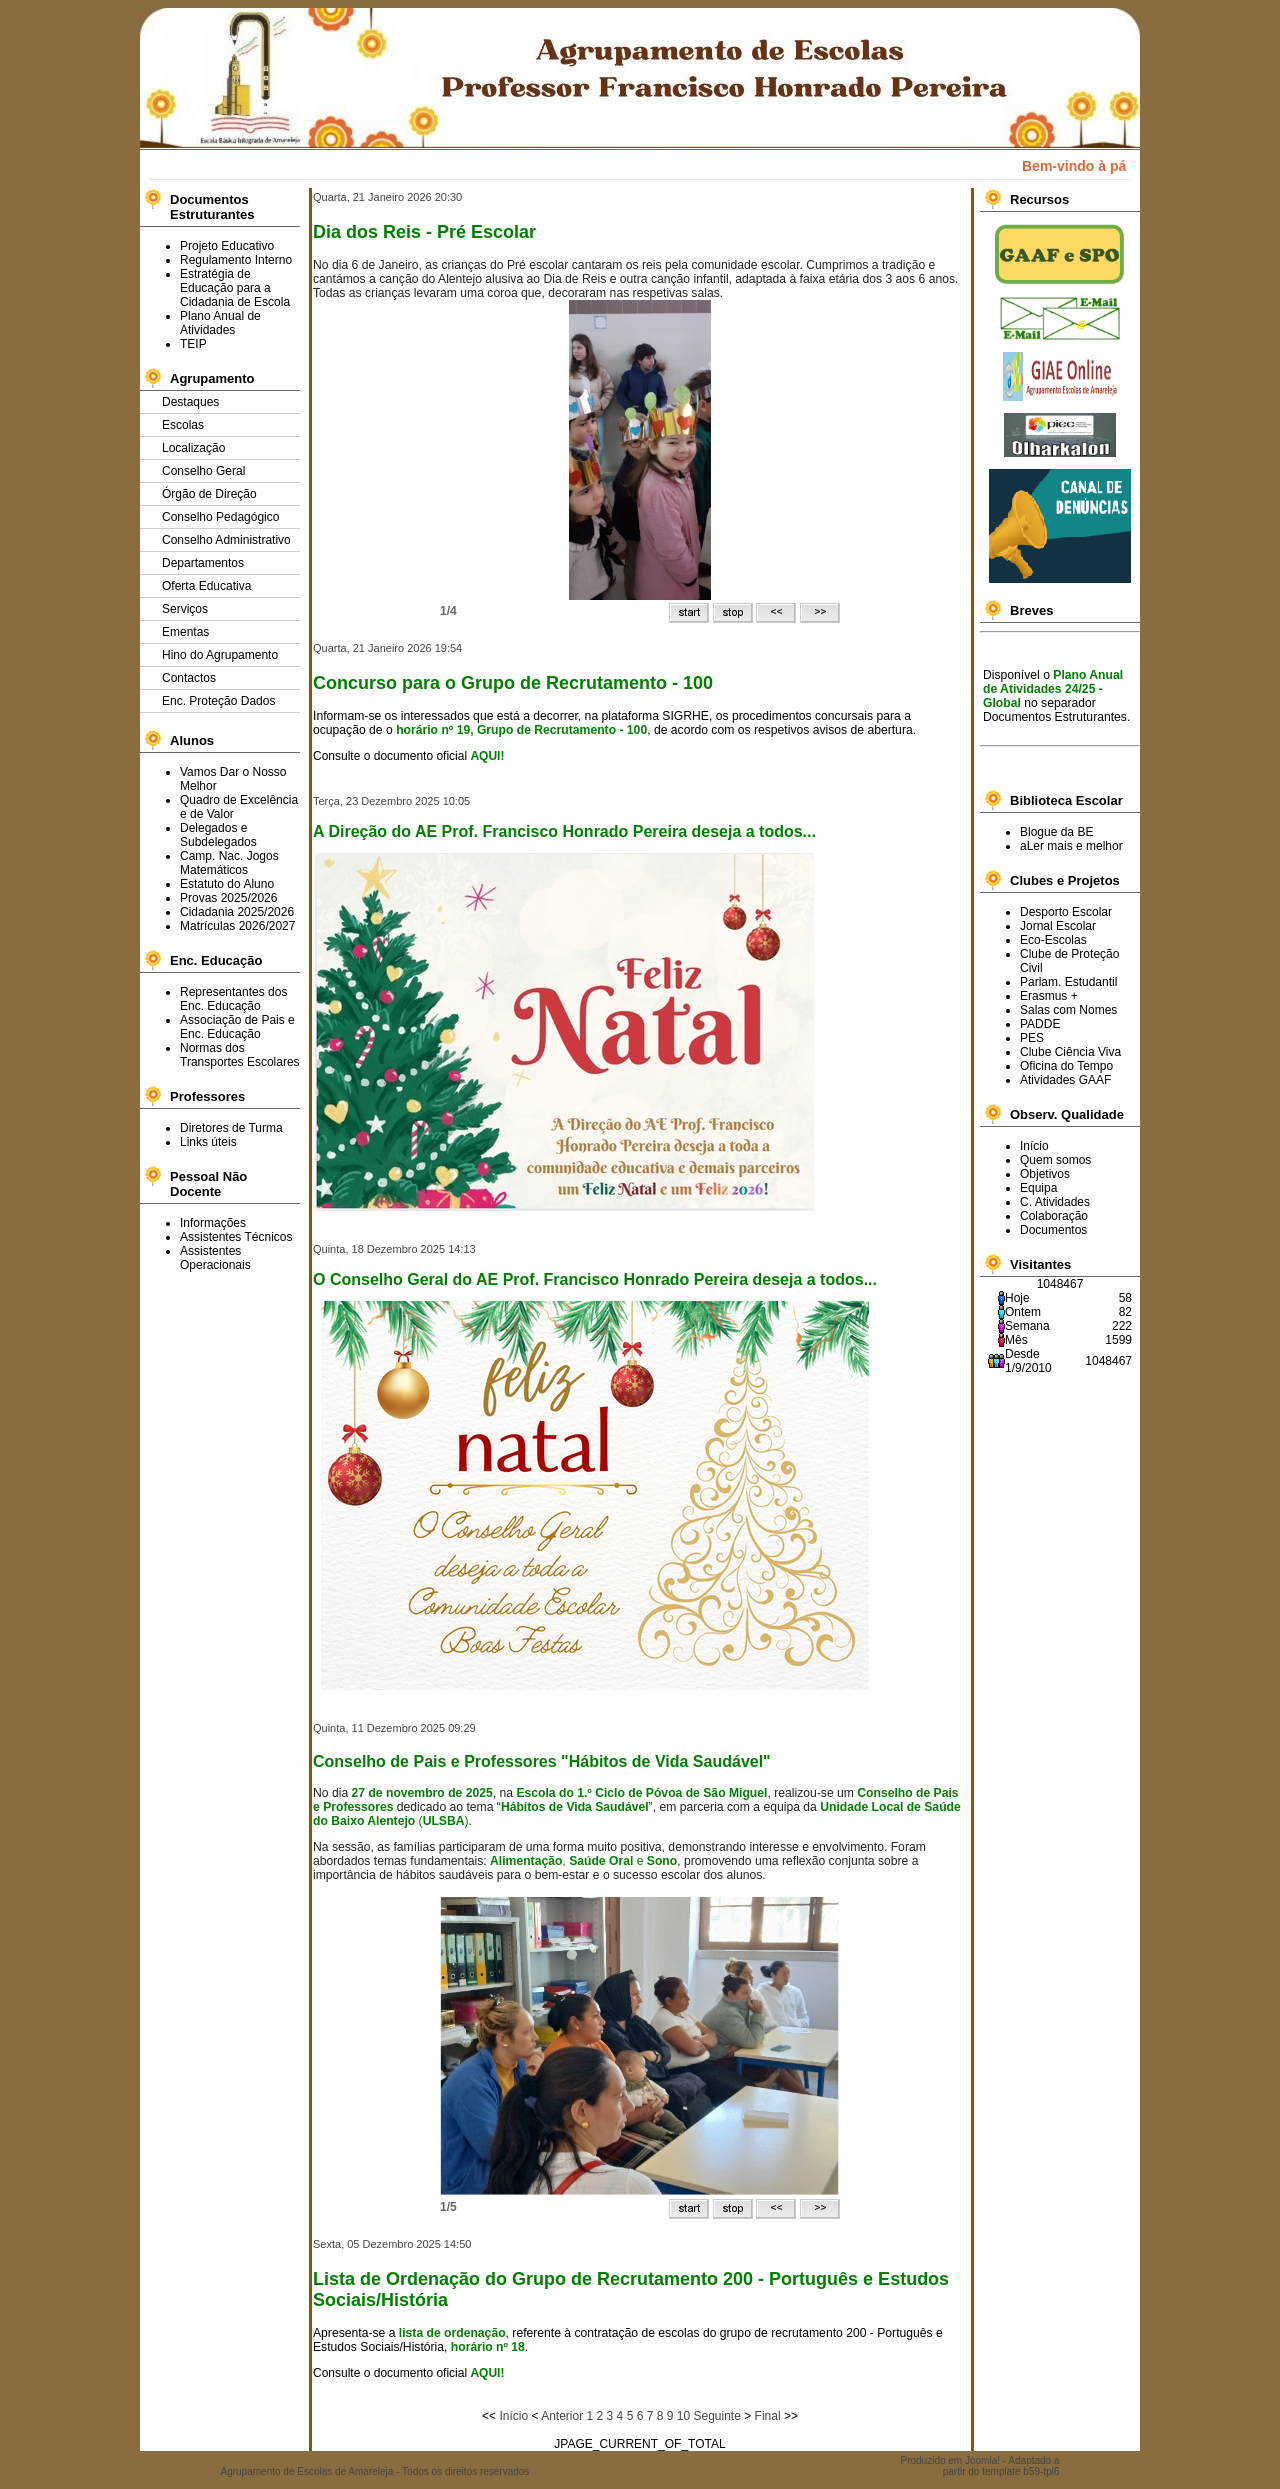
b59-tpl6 (1041, 2471)
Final (768, 2416)
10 (683, 2416)
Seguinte (716, 2416)
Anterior (562, 2416)
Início (513, 2416)
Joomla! (982, 2460)
